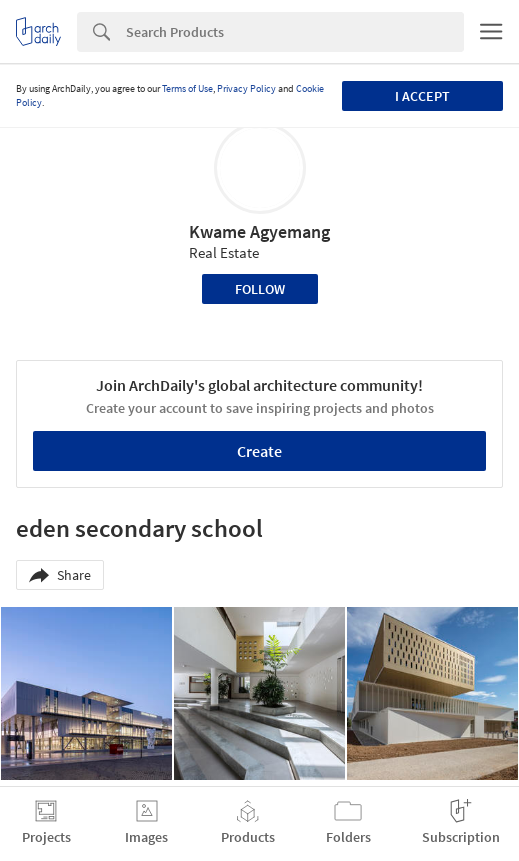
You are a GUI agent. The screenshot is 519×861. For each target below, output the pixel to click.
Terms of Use (187, 88)
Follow (260, 289)
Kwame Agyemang (259, 231)
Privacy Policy (246, 88)
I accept (422, 96)
